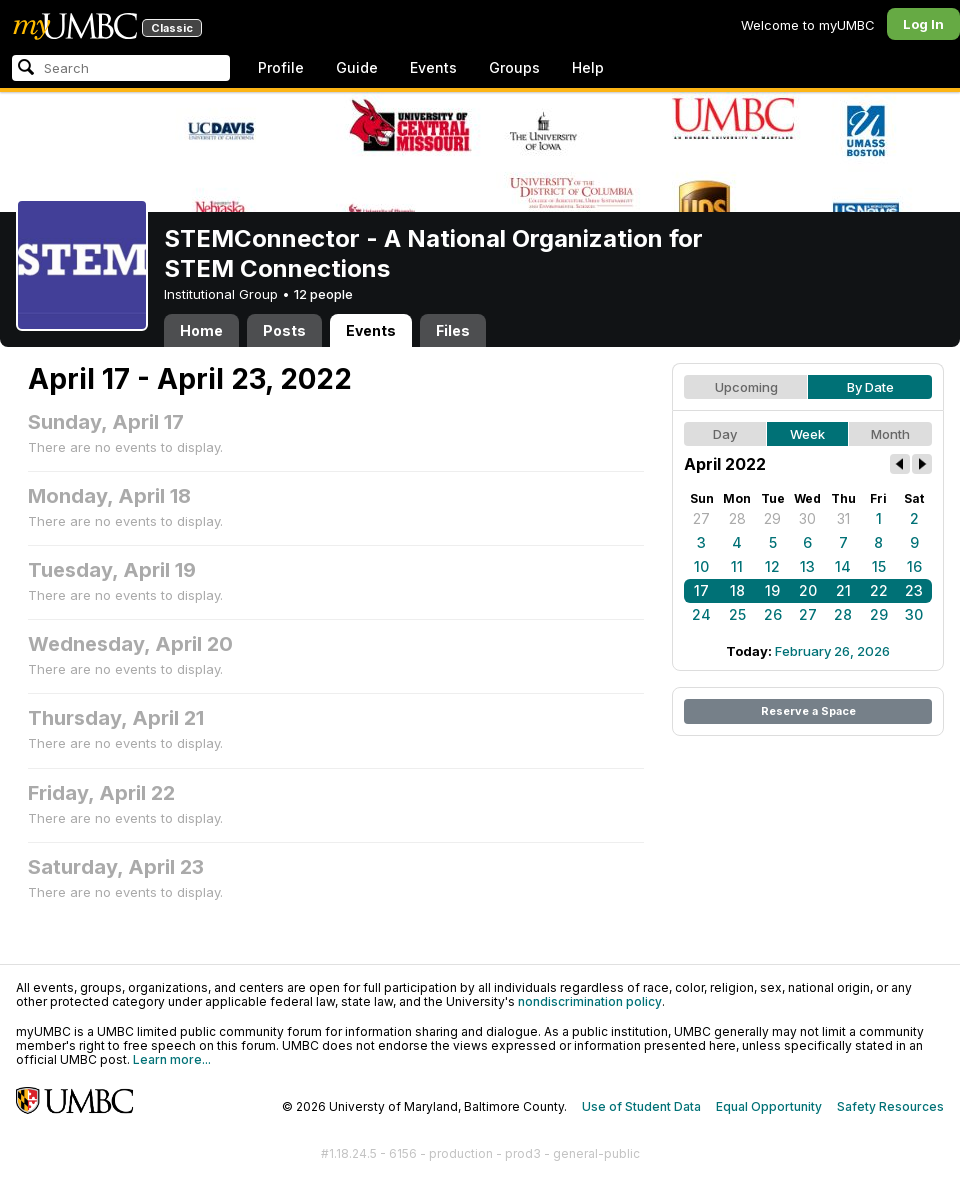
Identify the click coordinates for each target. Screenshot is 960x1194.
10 (701, 566)
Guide (357, 67)
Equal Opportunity (769, 1106)
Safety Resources (890, 1106)
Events (433, 67)
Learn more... (172, 1059)
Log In (923, 24)
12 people (323, 294)
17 (701, 590)
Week (807, 434)
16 (914, 566)
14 (843, 566)
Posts (284, 330)
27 (701, 518)
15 (879, 566)
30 (807, 518)
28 (737, 518)
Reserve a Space (808, 711)
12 (772, 566)
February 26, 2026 (832, 651)
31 (843, 518)
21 (843, 590)
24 (701, 614)
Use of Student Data (641, 1106)
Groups (514, 67)
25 (737, 614)
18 (737, 590)
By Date (870, 387)
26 (773, 614)
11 (737, 566)
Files (453, 330)
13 (807, 566)
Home (201, 330)
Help (588, 67)
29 (772, 518)
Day (725, 434)
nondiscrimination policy (590, 1001)
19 (772, 590)
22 (879, 590)
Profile (281, 67)
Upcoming (746, 387)
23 (914, 590)
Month (890, 434)
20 (808, 590)
